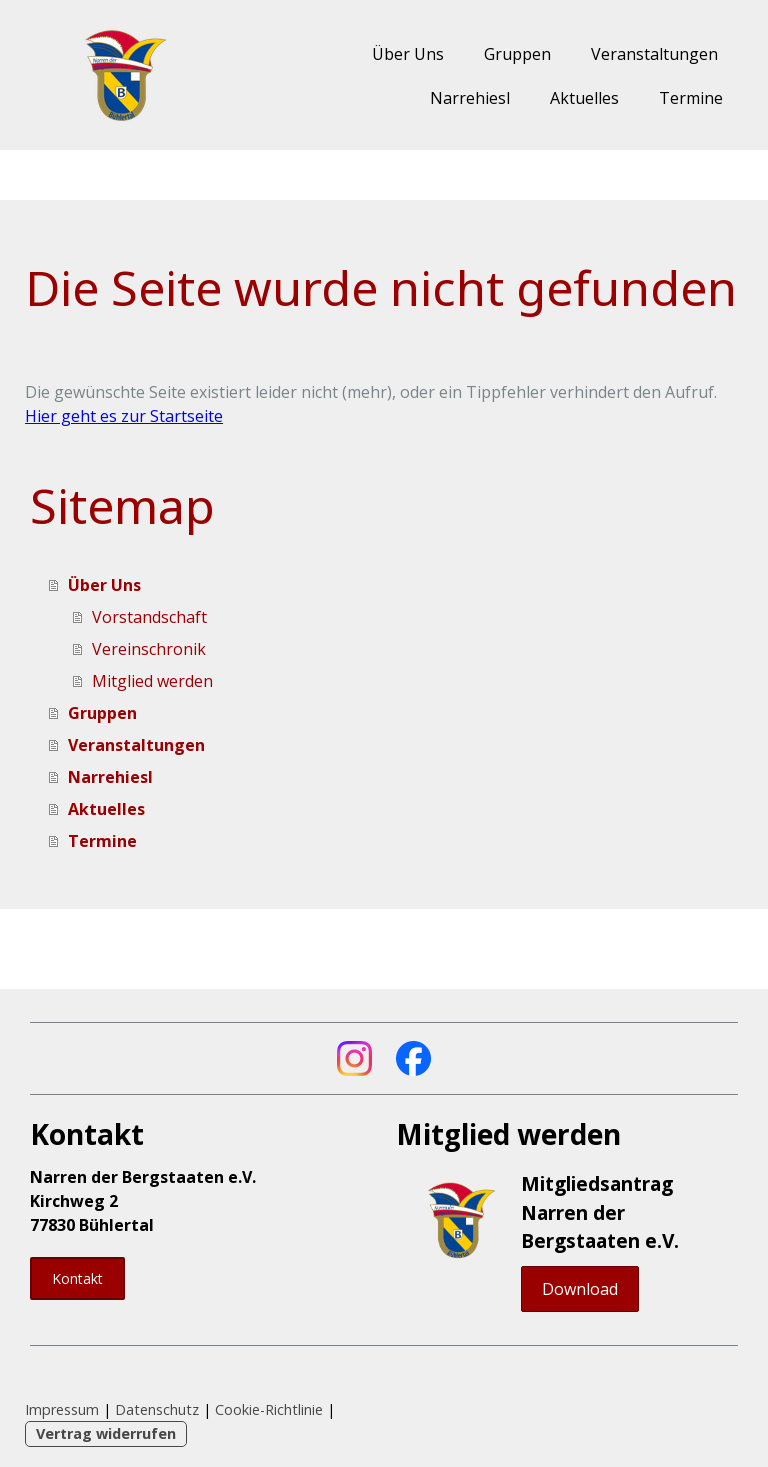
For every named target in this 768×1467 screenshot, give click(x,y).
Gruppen (517, 54)
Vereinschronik (149, 649)
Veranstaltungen (654, 54)
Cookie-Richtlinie (269, 1409)
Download (580, 1289)
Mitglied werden (152, 681)
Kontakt (77, 1278)
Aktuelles (584, 98)
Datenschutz (157, 1409)
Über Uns (408, 54)
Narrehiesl (470, 98)
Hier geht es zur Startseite (124, 416)
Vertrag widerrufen (106, 1433)
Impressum (62, 1409)
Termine (691, 98)
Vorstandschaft (149, 617)
